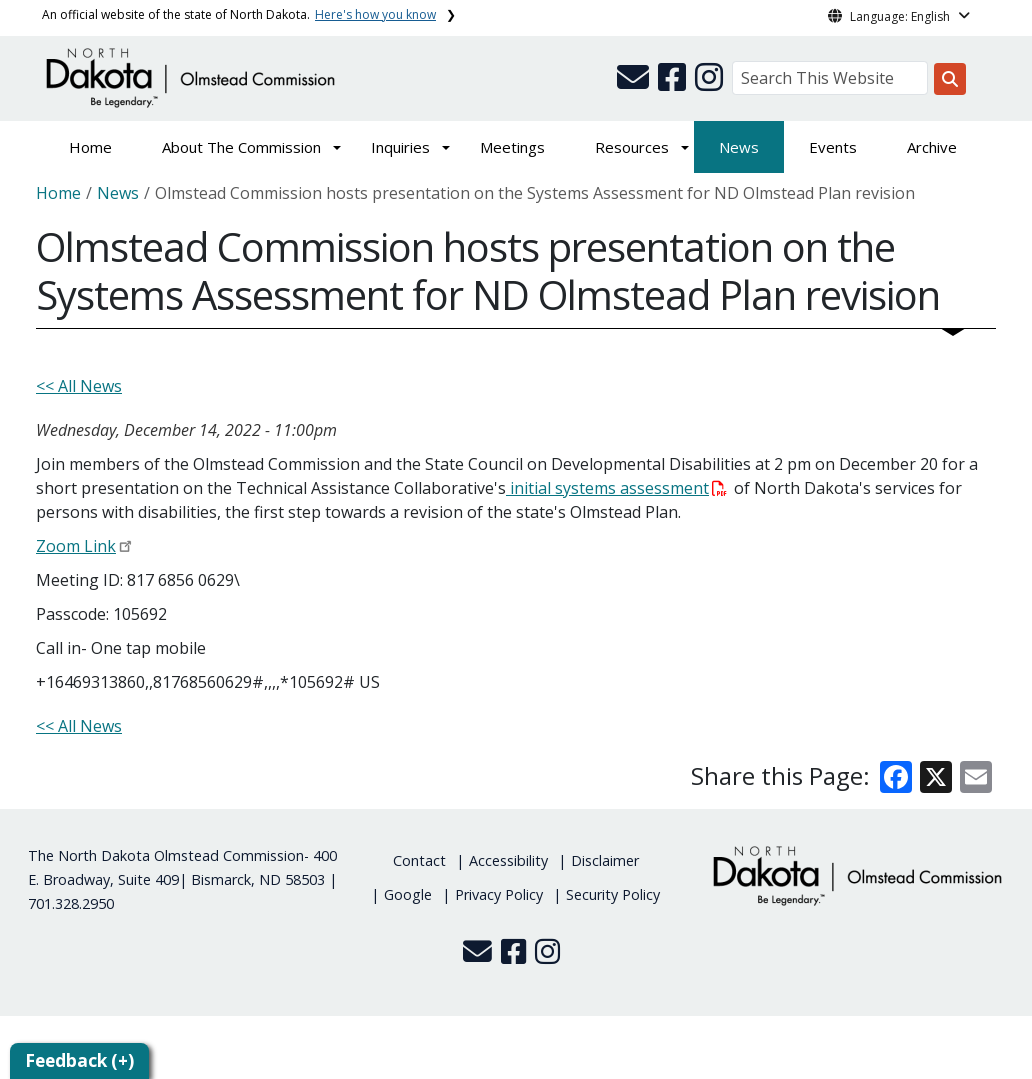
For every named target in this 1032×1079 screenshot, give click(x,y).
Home (90, 147)
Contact (419, 860)
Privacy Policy (499, 894)
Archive (932, 147)
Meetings (512, 147)
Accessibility (508, 860)
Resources (632, 147)
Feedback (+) (79, 1060)
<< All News (79, 386)
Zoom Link (76, 546)
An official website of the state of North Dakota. (239, 14)
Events (833, 147)
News (739, 147)
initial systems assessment (616, 488)
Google (408, 894)
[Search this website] (950, 79)
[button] (635, 83)
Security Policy (613, 894)
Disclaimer (605, 860)
